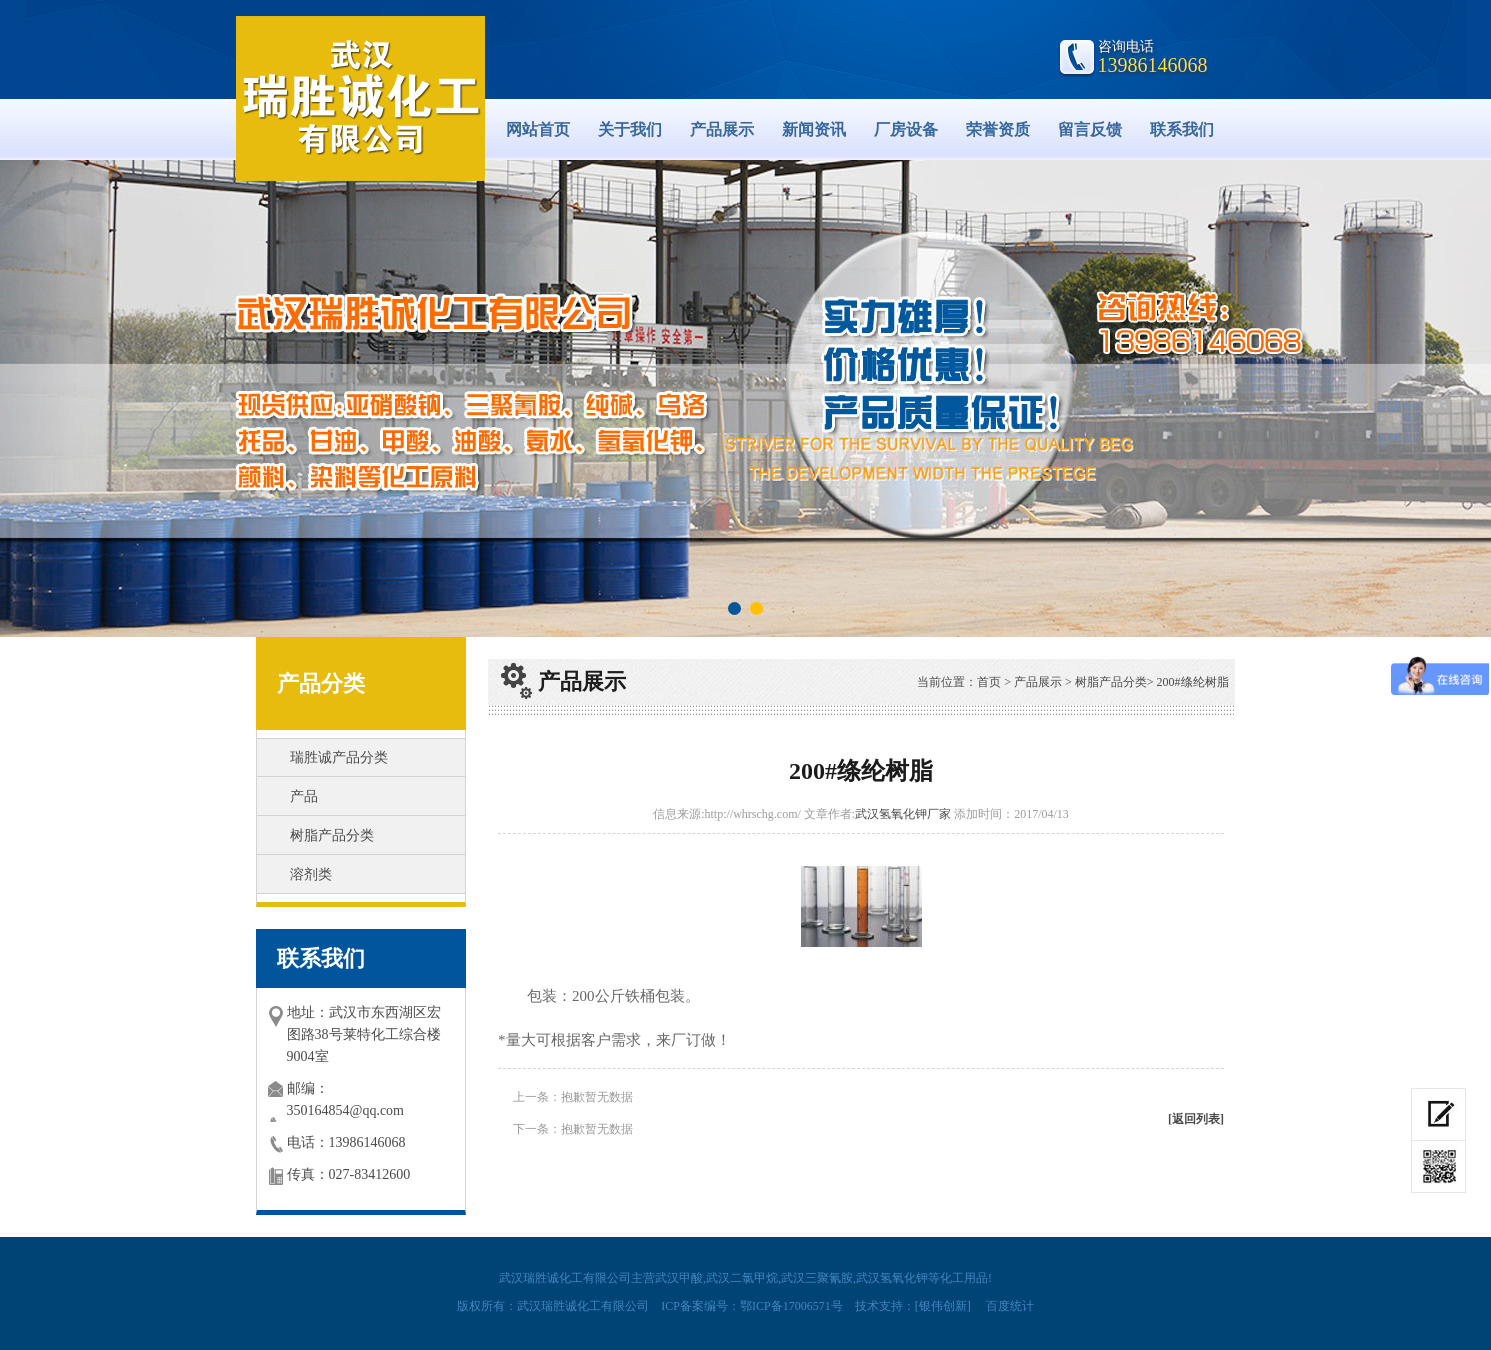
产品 (304, 796)
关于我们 (630, 129)
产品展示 (722, 129)
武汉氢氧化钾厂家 (903, 814)
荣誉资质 (998, 129)
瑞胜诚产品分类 (339, 757)
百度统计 (1010, 1306)
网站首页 (538, 129)
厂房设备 (906, 129)
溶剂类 (311, 874)
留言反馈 (1090, 129)
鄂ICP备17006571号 (791, 1306)
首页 (989, 682)
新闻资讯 (814, 129)
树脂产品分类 (332, 835)
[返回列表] (1196, 1119)
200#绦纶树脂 (1193, 682)
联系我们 (1182, 129)
